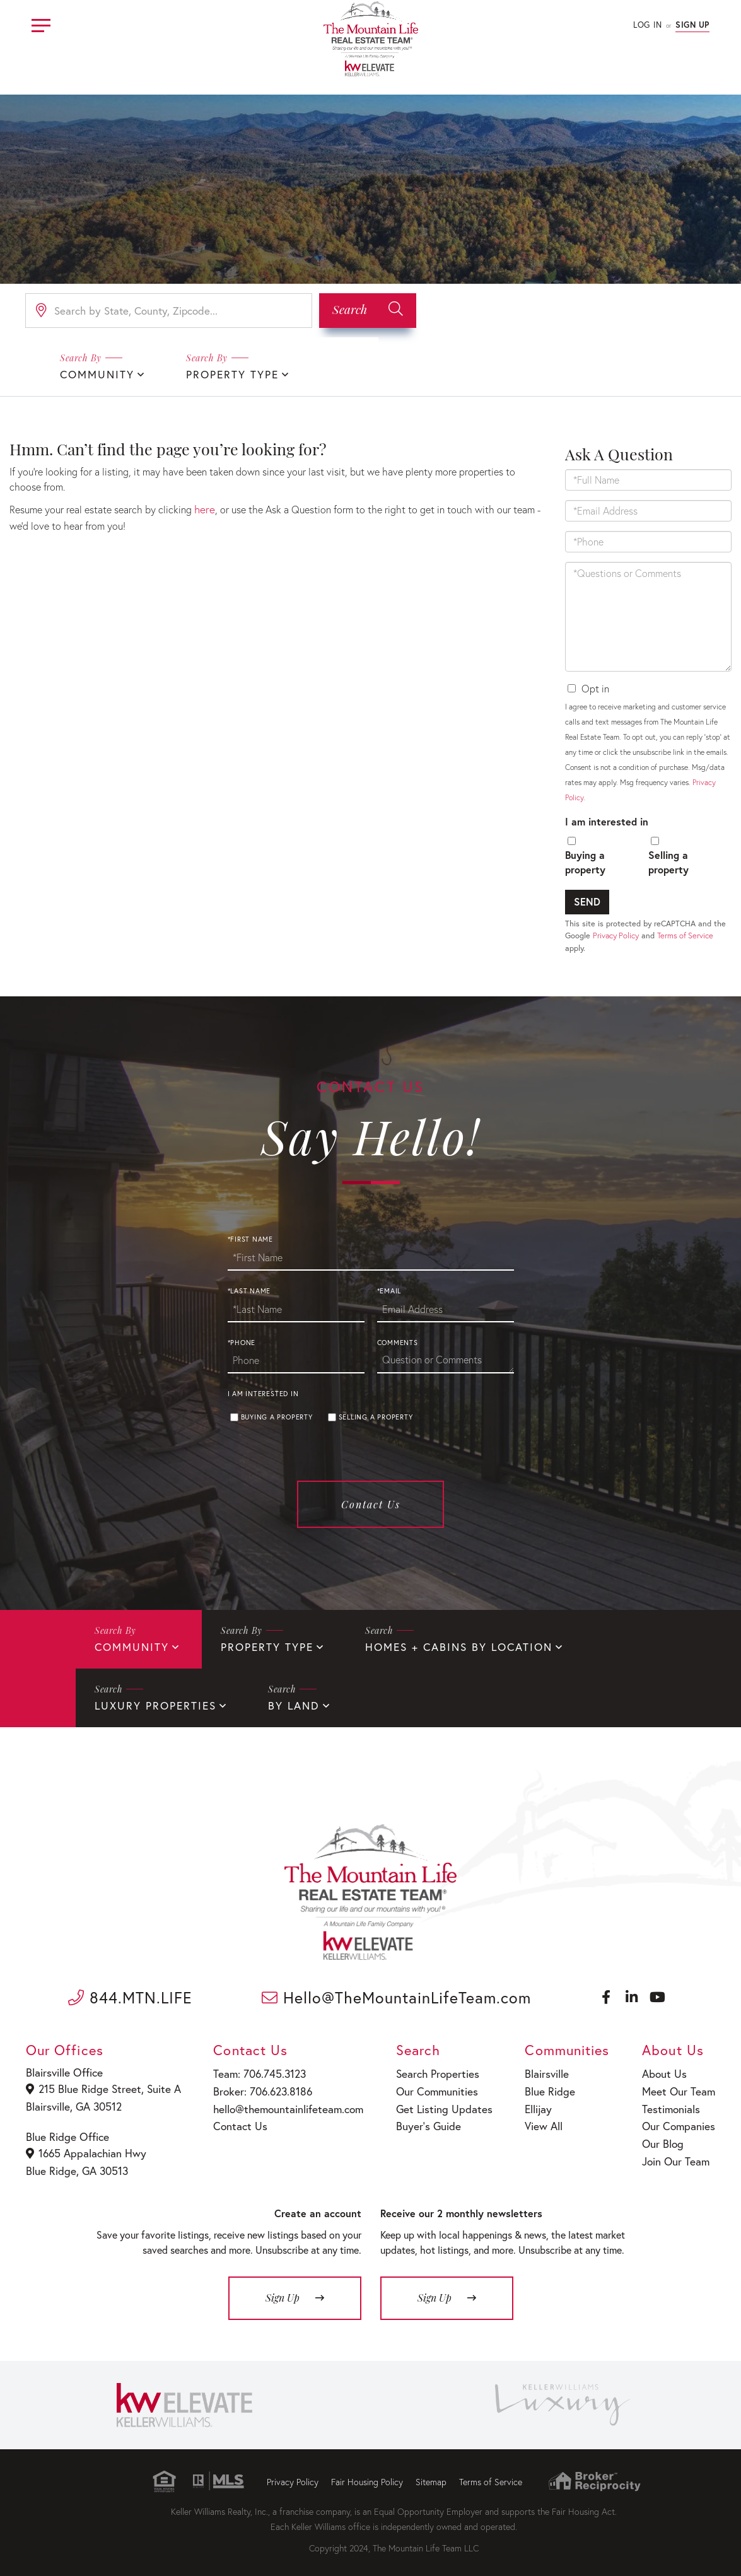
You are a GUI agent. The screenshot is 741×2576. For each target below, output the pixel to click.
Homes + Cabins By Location (440, 1646)
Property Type (224, 373)
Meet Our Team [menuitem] (677, 2087)
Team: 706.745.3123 (254, 2071)
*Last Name (249, 1291)
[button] (367, 310)
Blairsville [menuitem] (539, 2071)
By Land (119, 1704)
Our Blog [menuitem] (663, 2135)
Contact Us (370, 1505)
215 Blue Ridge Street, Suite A (100, 2086)
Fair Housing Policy (367, 2474)
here (203, 508)
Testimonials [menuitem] (671, 2103)
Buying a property (585, 861)
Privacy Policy (616, 935)
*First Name (250, 1240)
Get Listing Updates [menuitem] (435, 2103)
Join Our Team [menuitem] (675, 2152)
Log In (647, 25)
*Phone (242, 1343)
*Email (389, 1291)
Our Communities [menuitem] (429, 2087)
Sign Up (692, 25)
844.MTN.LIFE (130, 1995)
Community (94, 373)
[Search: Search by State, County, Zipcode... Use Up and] (168, 310)
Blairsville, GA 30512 (74, 2102)
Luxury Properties (636, 1646)
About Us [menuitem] (665, 2071)
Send (587, 900)
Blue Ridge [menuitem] (541, 2087)
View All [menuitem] (536, 2119)
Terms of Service (685, 935)
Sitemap (431, 2474)
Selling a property (668, 861)
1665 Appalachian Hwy (85, 2148)
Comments (397, 1343)
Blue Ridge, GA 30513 (76, 2164)
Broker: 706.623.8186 (257, 2087)
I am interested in (606, 820)
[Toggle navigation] (41, 23)
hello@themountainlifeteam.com (281, 2103)
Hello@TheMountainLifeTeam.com (397, 1995)
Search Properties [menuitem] (429, 2071)
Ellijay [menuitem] (532, 2103)
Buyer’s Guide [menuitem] (420, 2119)
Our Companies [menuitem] (678, 2119)
